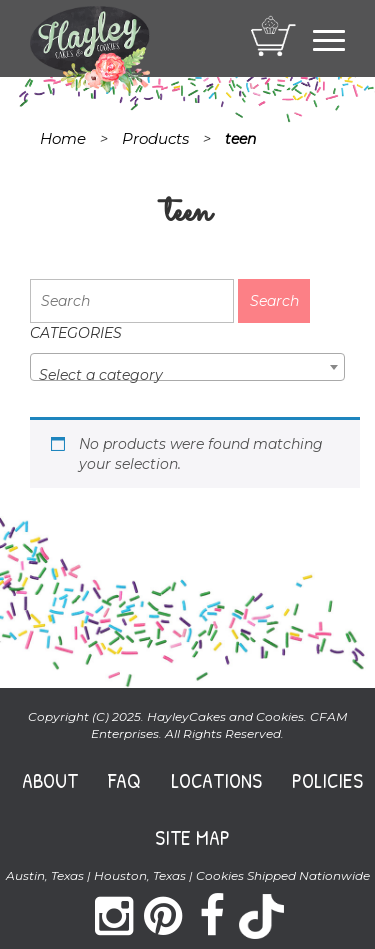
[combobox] (187, 367)
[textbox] (187, 375)
